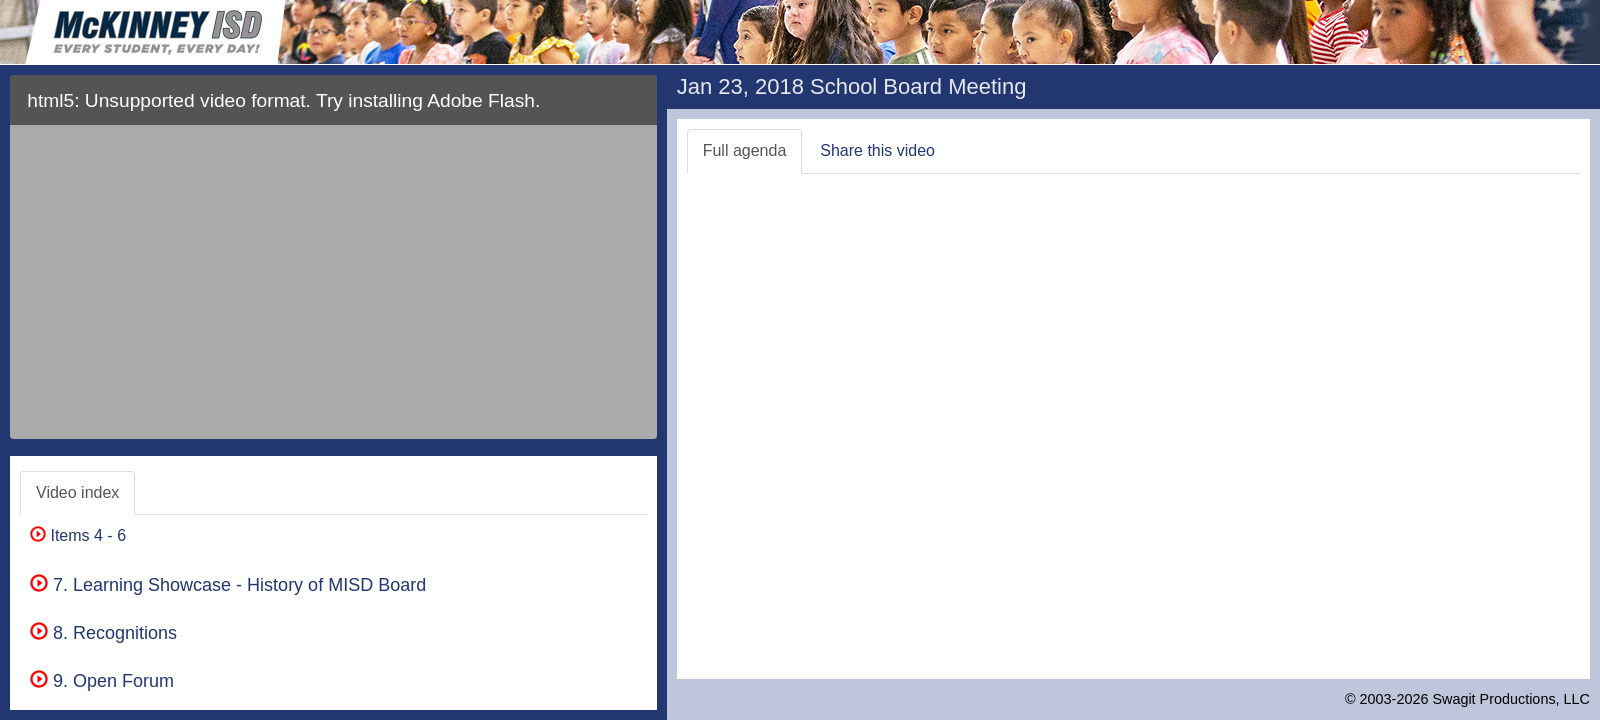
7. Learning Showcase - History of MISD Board (228, 585)
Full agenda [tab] (745, 150)
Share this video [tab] (877, 150)
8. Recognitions (103, 633)
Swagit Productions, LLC (1511, 699)
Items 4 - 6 (78, 535)
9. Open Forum (102, 681)
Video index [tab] (77, 492)
